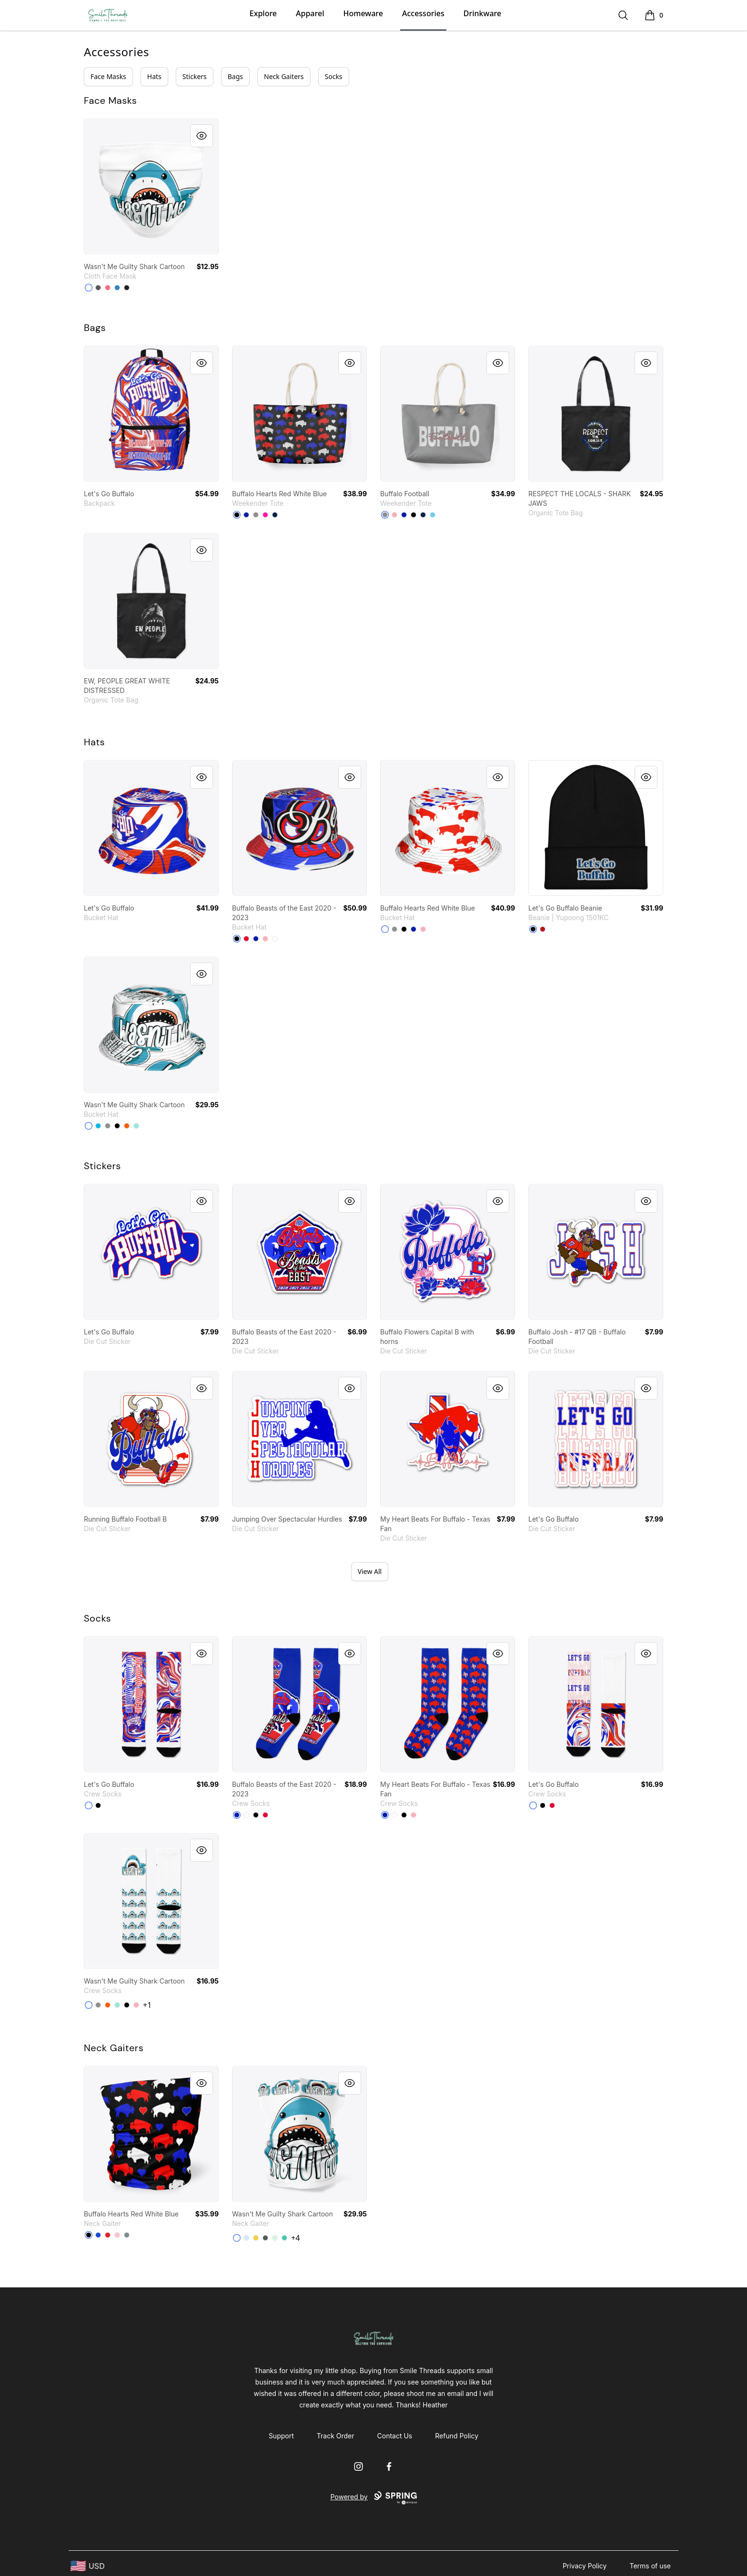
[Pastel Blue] (432, 515)
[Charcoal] (98, 288)
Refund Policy (456, 2436)
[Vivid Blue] (98, 1126)
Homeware (363, 13)
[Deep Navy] (275, 515)
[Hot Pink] (265, 515)
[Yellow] (256, 2238)
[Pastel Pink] (394, 515)
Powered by (373, 2498)
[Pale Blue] (246, 2238)
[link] (151, 186)
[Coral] (108, 288)
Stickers (194, 76)
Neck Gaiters (283, 76)
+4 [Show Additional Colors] (295, 2238)
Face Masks (108, 76)
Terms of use (650, 2566)
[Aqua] (284, 2238)
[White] (275, 939)
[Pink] (117, 2235)
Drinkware (482, 13)
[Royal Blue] (246, 515)
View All (370, 1571)
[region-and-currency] (88, 2566)
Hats (154, 76)
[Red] (246, 939)
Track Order (335, 2436)
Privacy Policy (585, 2566)
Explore (263, 13)
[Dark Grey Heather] (265, 2238)
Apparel (310, 13)
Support (281, 2436)
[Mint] (136, 1126)
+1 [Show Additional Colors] (147, 2005)
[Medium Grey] (256, 515)
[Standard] (88, 288)
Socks (334, 76)
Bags (235, 76)
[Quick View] (201, 135)
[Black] (127, 288)
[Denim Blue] (117, 288)
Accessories (423, 13)
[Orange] (127, 1126)
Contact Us (395, 2436)
